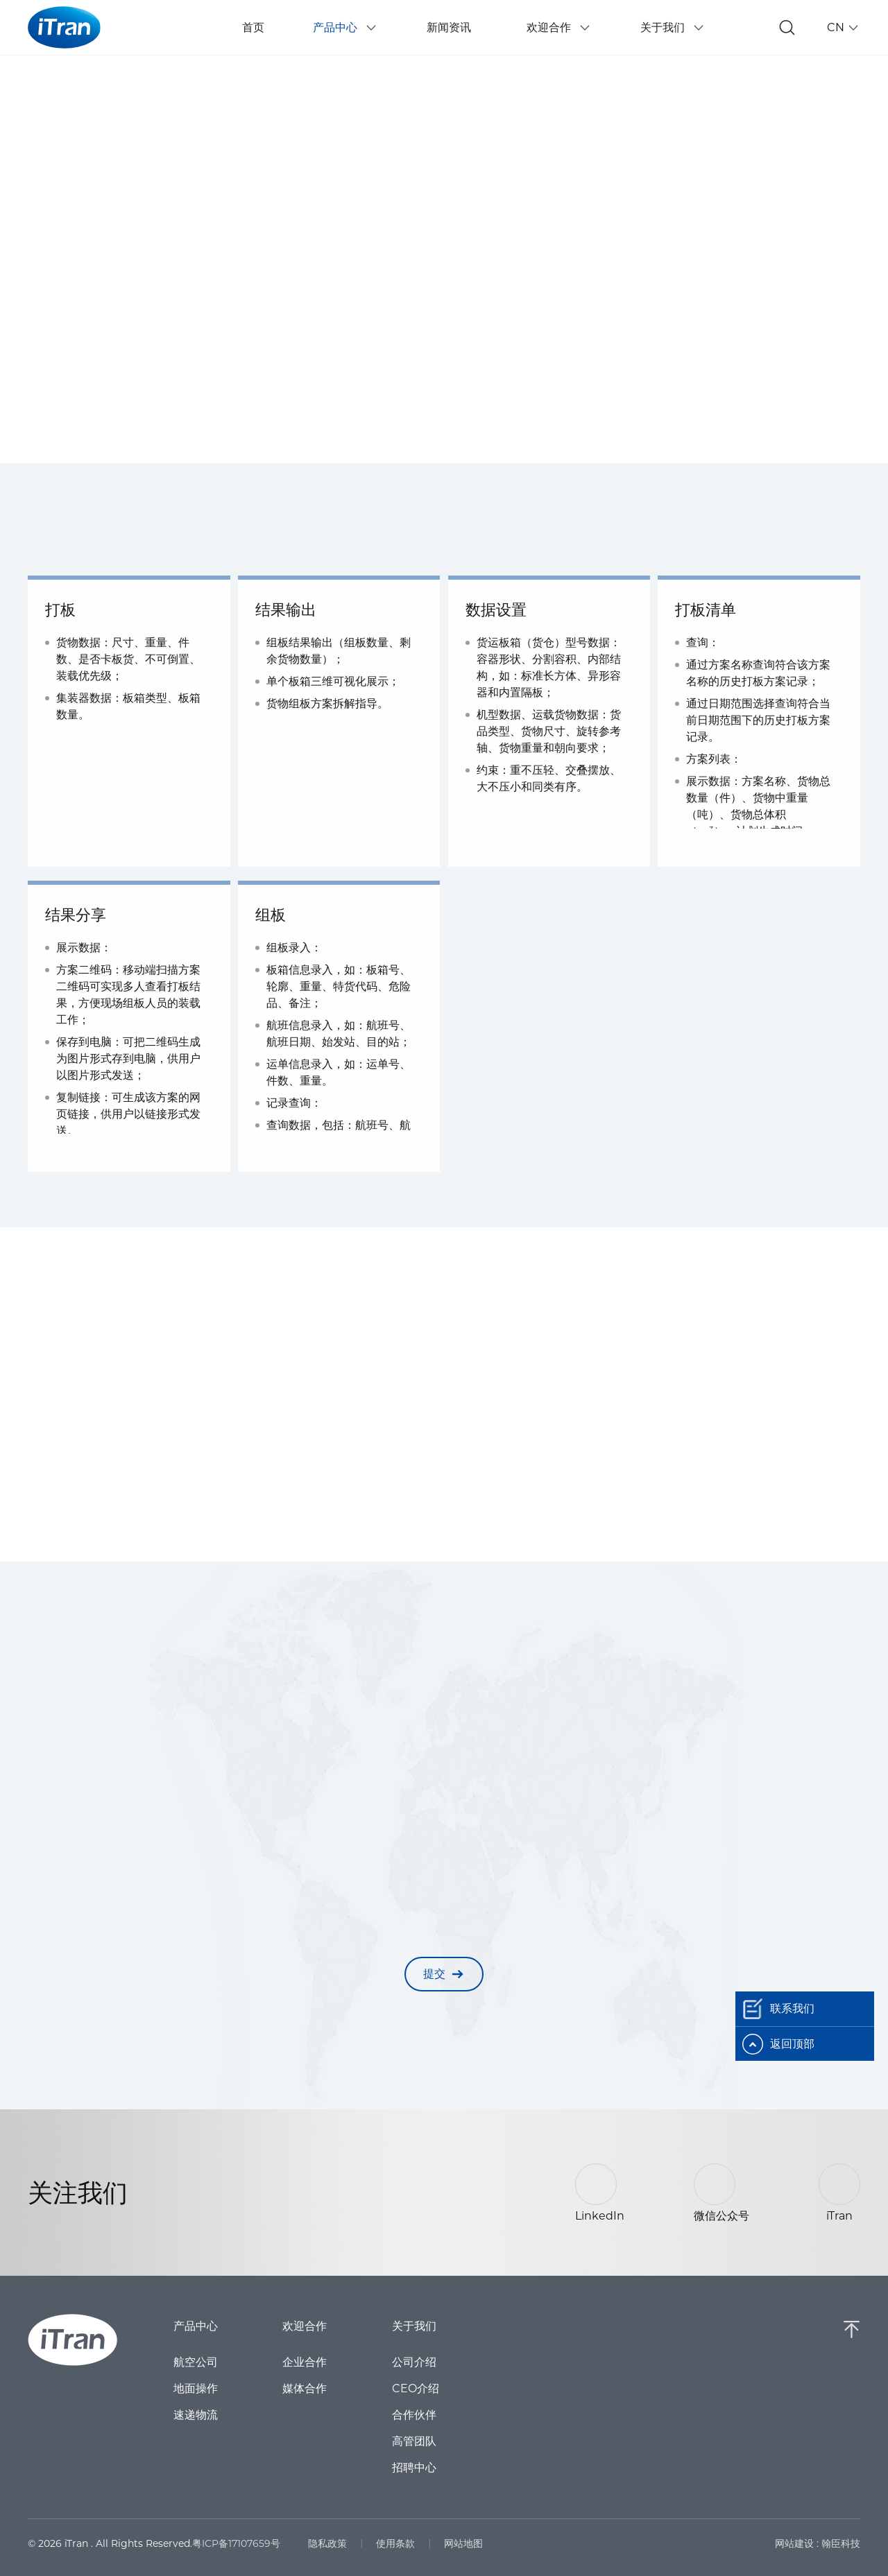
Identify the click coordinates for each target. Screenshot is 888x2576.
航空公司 (195, 2362)
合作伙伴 (413, 2415)
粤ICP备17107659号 (236, 2543)
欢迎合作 (304, 2326)
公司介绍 (413, 2362)
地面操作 (195, 2388)
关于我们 (413, 2326)
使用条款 (395, 2543)
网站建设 (794, 2543)
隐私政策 (327, 2543)
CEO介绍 (414, 2388)
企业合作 (304, 2362)
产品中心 (195, 2326)
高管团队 (413, 2441)
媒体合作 (304, 2388)
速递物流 (195, 2415)
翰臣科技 (840, 2543)
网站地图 (463, 2543)
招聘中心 (413, 2467)
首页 (253, 27)
